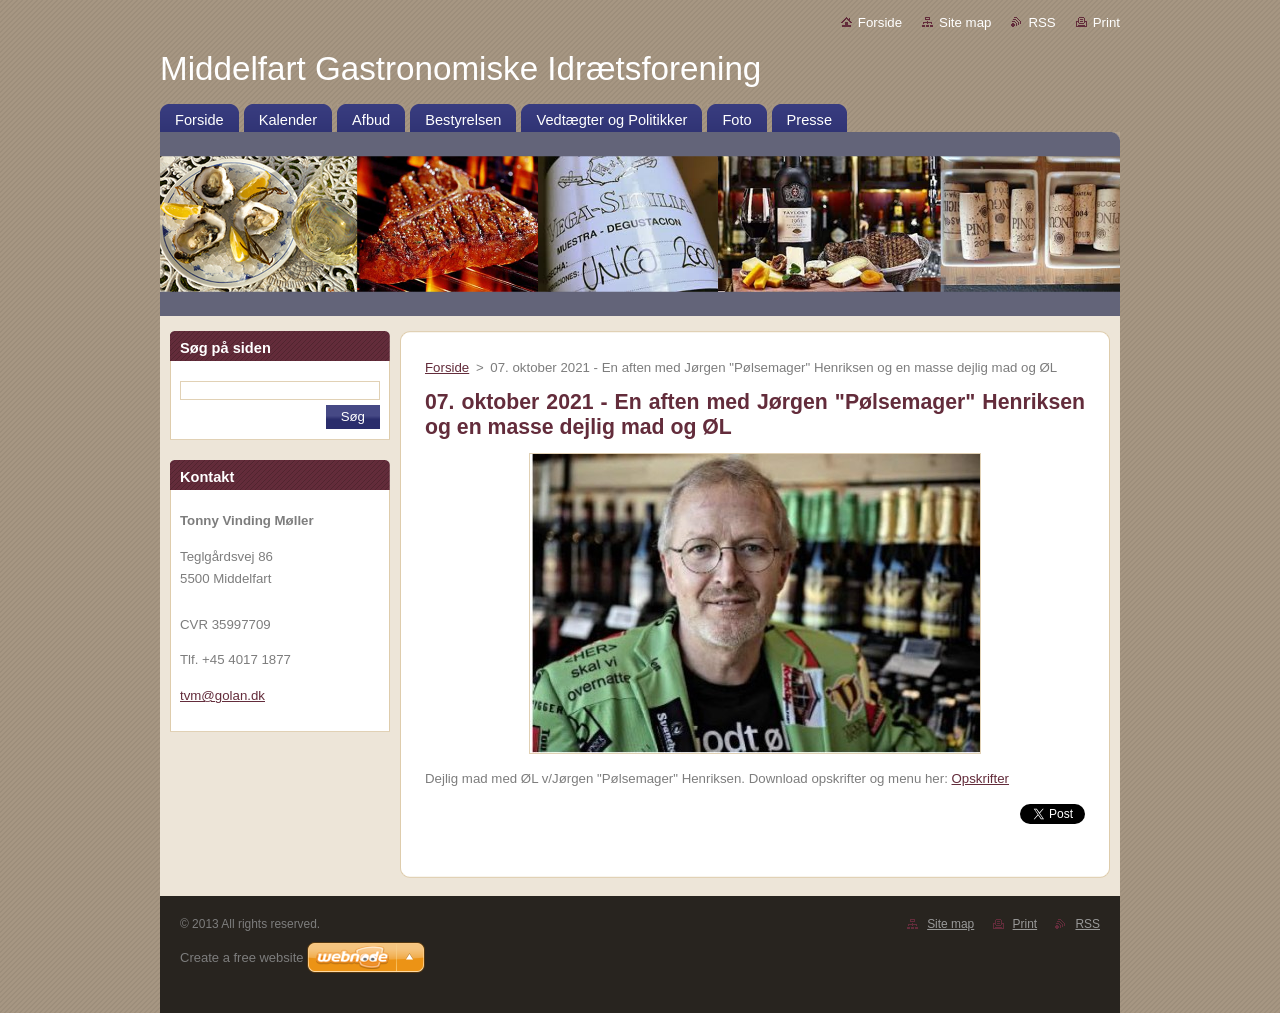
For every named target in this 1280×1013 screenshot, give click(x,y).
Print (1106, 22)
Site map (965, 22)
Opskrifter (981, 778)
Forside (880, 22)
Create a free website (242, 957)
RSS (1041, 22)
